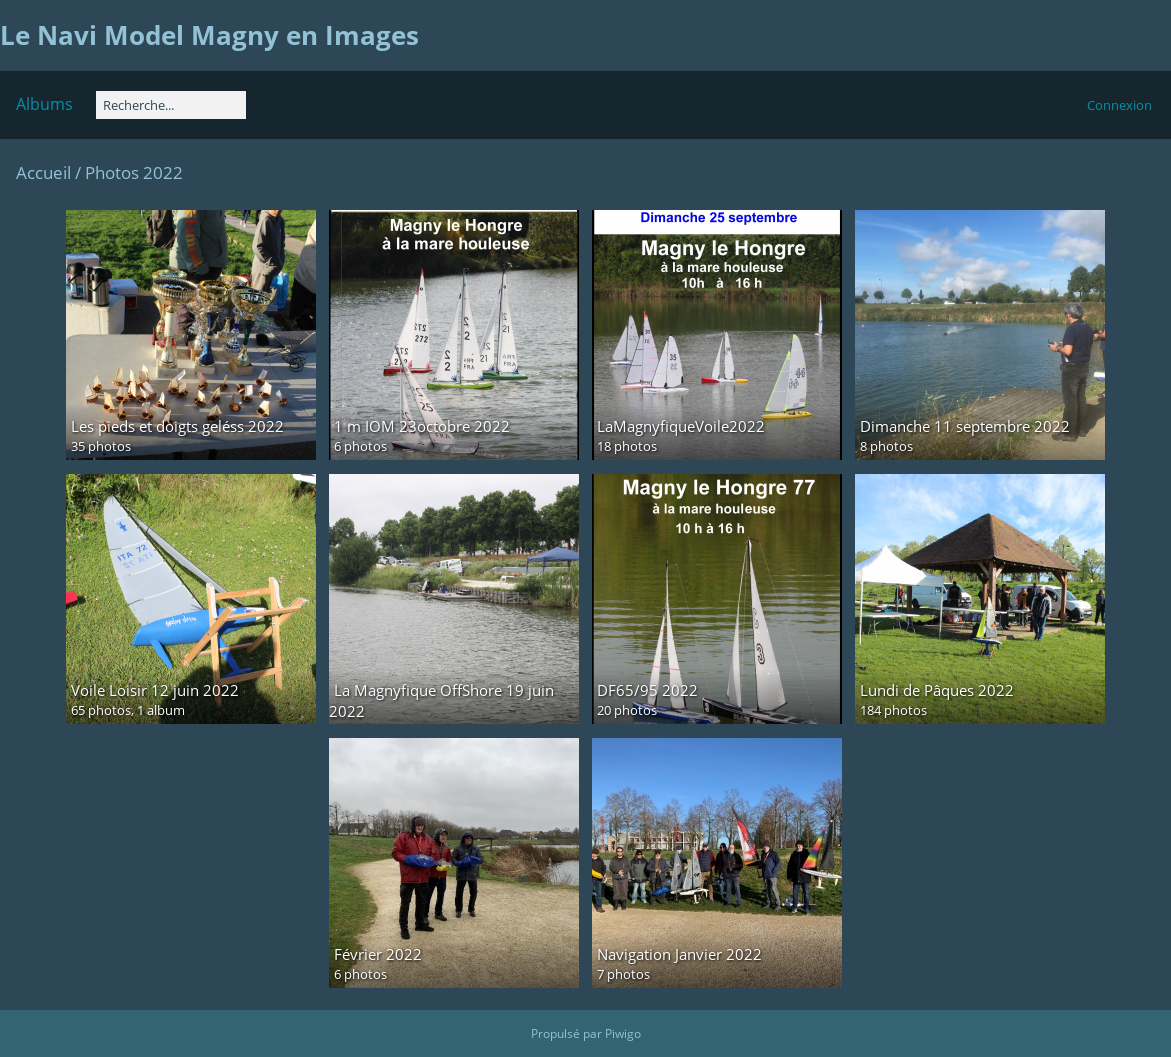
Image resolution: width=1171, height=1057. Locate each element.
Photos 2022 (134, 172)
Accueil (43, 172)
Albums (44, 104)
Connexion (1119, 105)
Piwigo (623, 1033)
